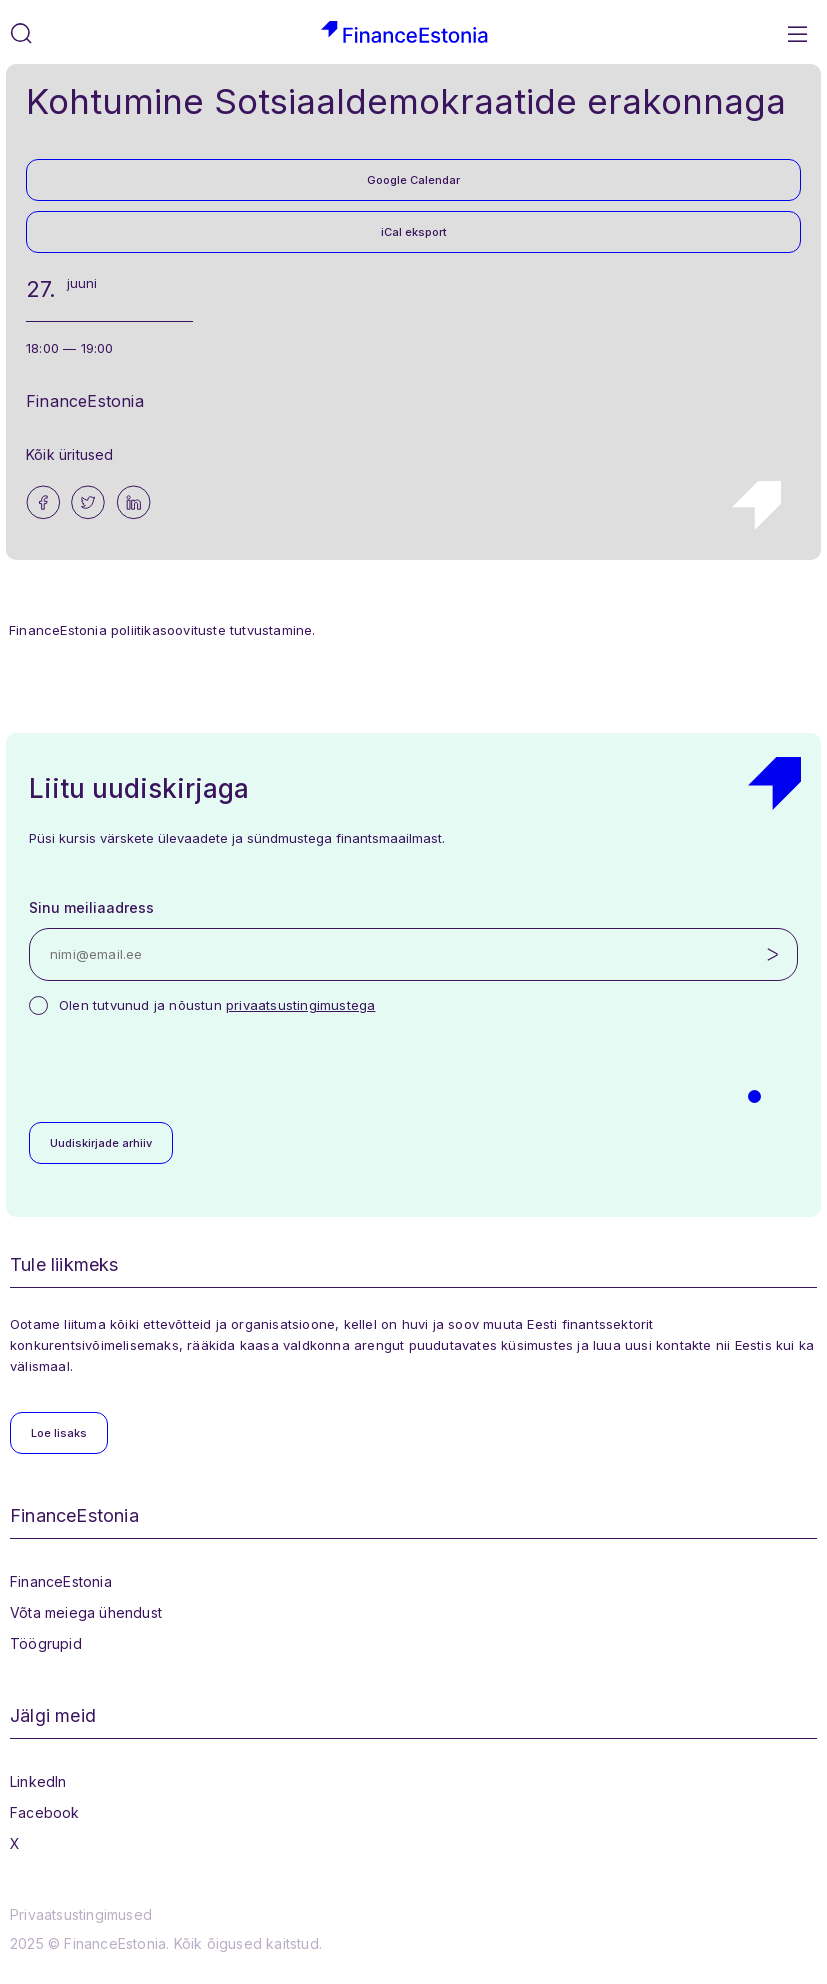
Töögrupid (46, 1643)
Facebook (45, 1812)
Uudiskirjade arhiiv (101, 1143)
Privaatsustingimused (81, 1914)
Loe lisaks (59, 1433)
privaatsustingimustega (300, 1005)
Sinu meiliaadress (91, 907)
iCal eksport (414, 232)
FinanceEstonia (61, 1581)
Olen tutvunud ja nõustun (217, 1005)
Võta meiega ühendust (86, 1612)
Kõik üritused (70, 454)
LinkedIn (38, 1781)
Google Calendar (413, 180)
